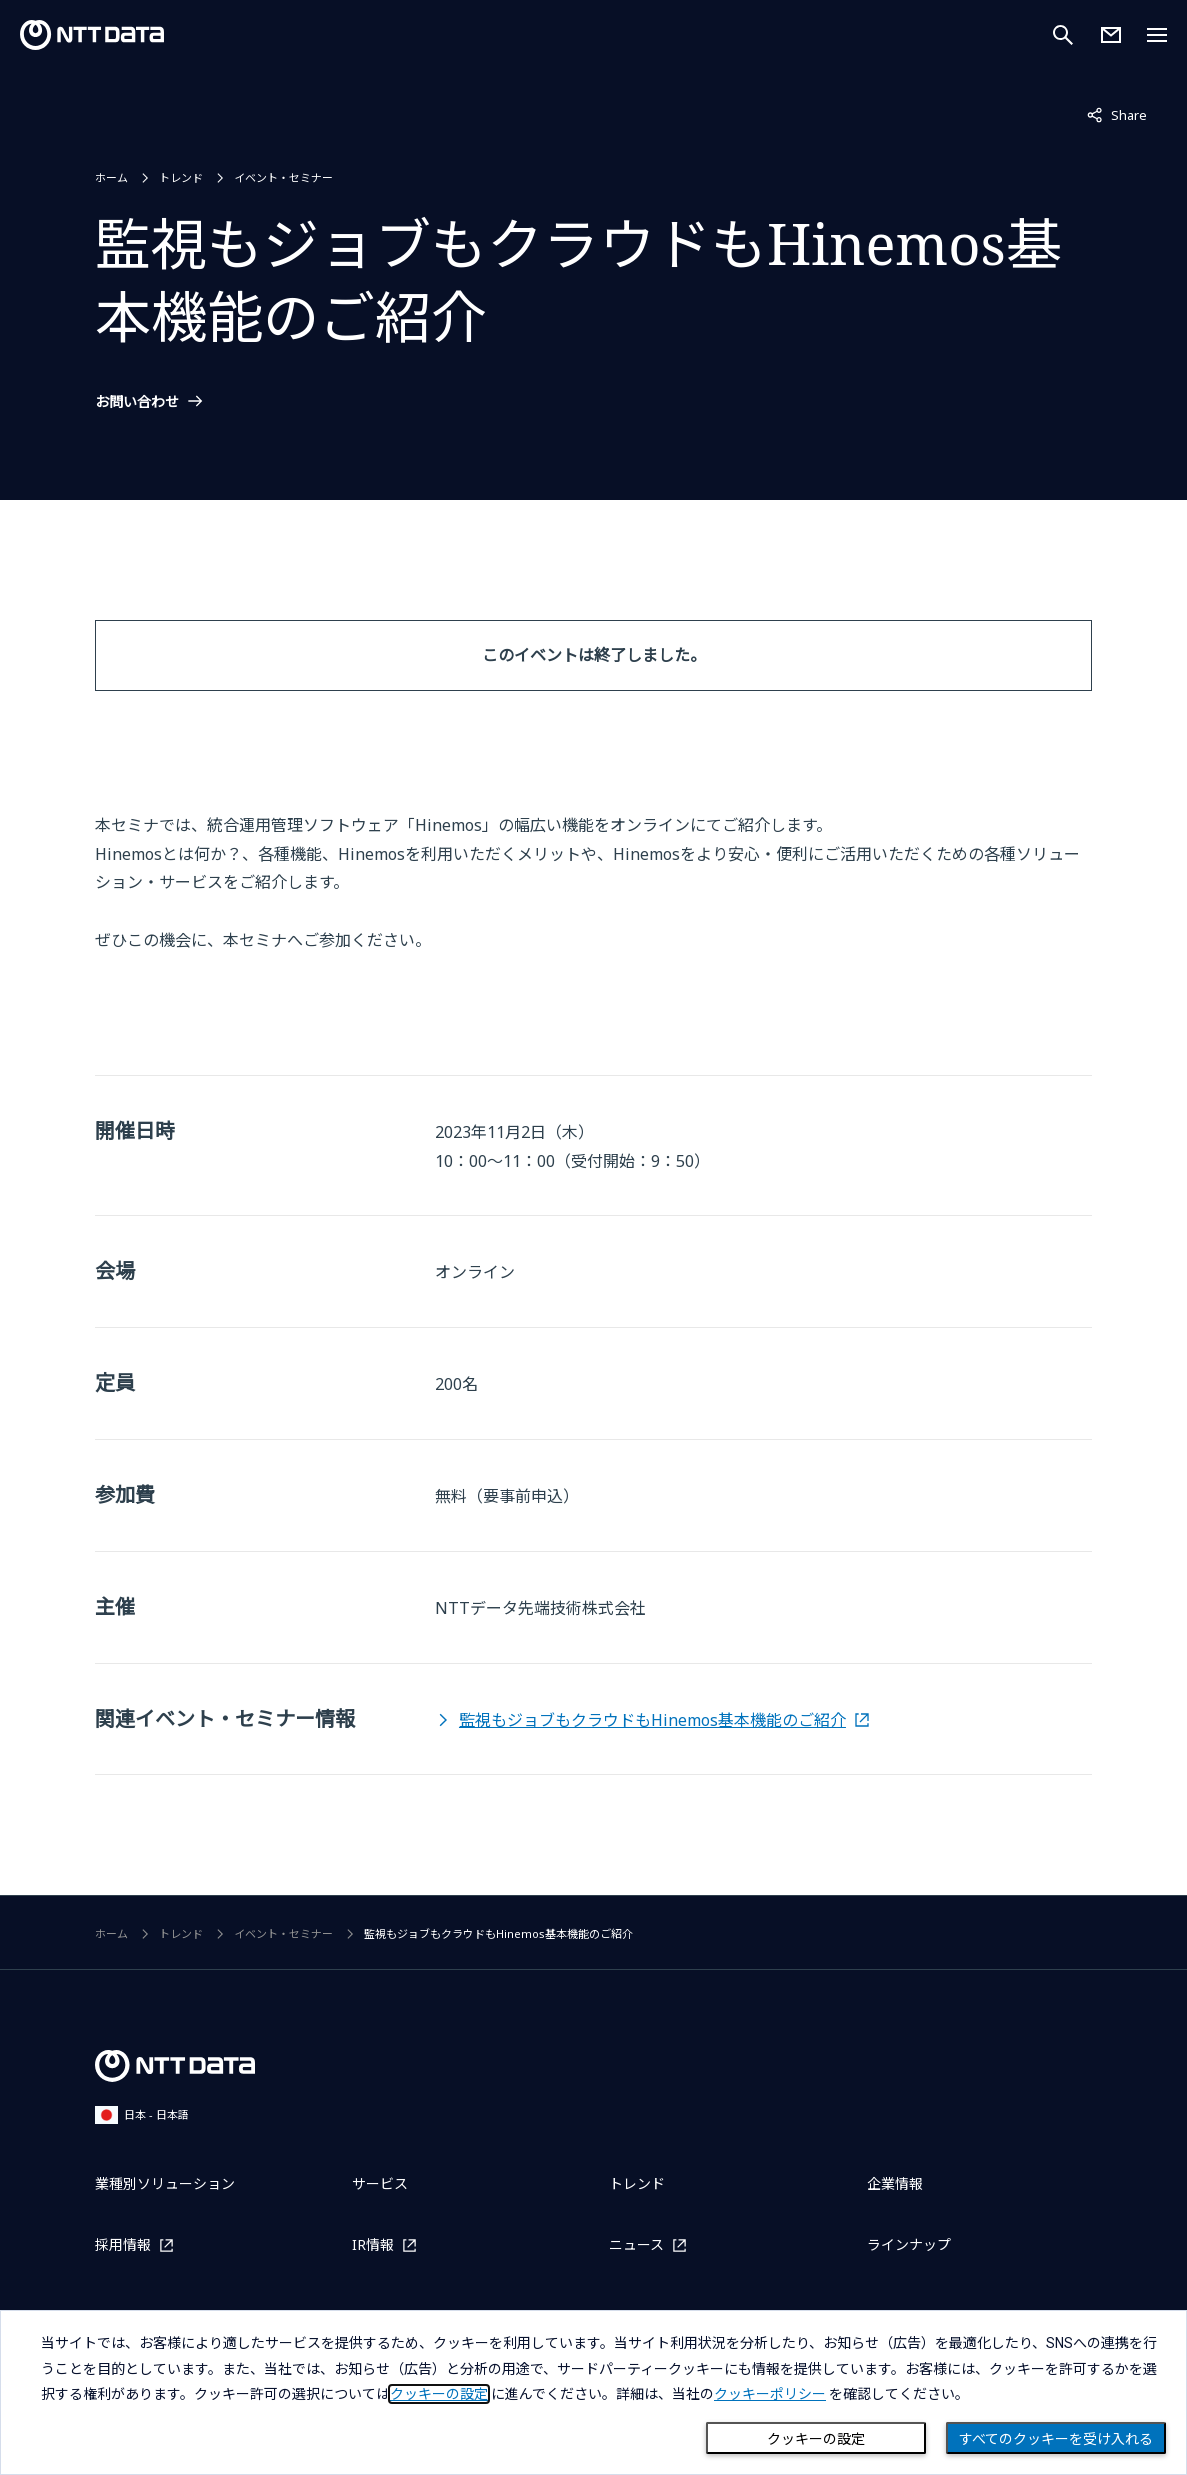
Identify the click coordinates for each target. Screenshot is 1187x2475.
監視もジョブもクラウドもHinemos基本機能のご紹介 (652, 1720)
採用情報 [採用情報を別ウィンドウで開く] (123, 2244)
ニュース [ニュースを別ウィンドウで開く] (636, 2244)
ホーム (111, 177)
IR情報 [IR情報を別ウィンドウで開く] (373, 2244)
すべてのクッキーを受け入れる (1056, 2439)
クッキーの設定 (816, 2439)
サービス (380, 2183)
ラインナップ (909, 2244)
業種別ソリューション (165, 2183)
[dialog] (593, 2392)
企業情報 (895, 2183)
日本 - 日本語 (142, 2114)
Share (1117, 114)
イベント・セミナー (283, 177)
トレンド (181, 177)
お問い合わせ (137, 402)
